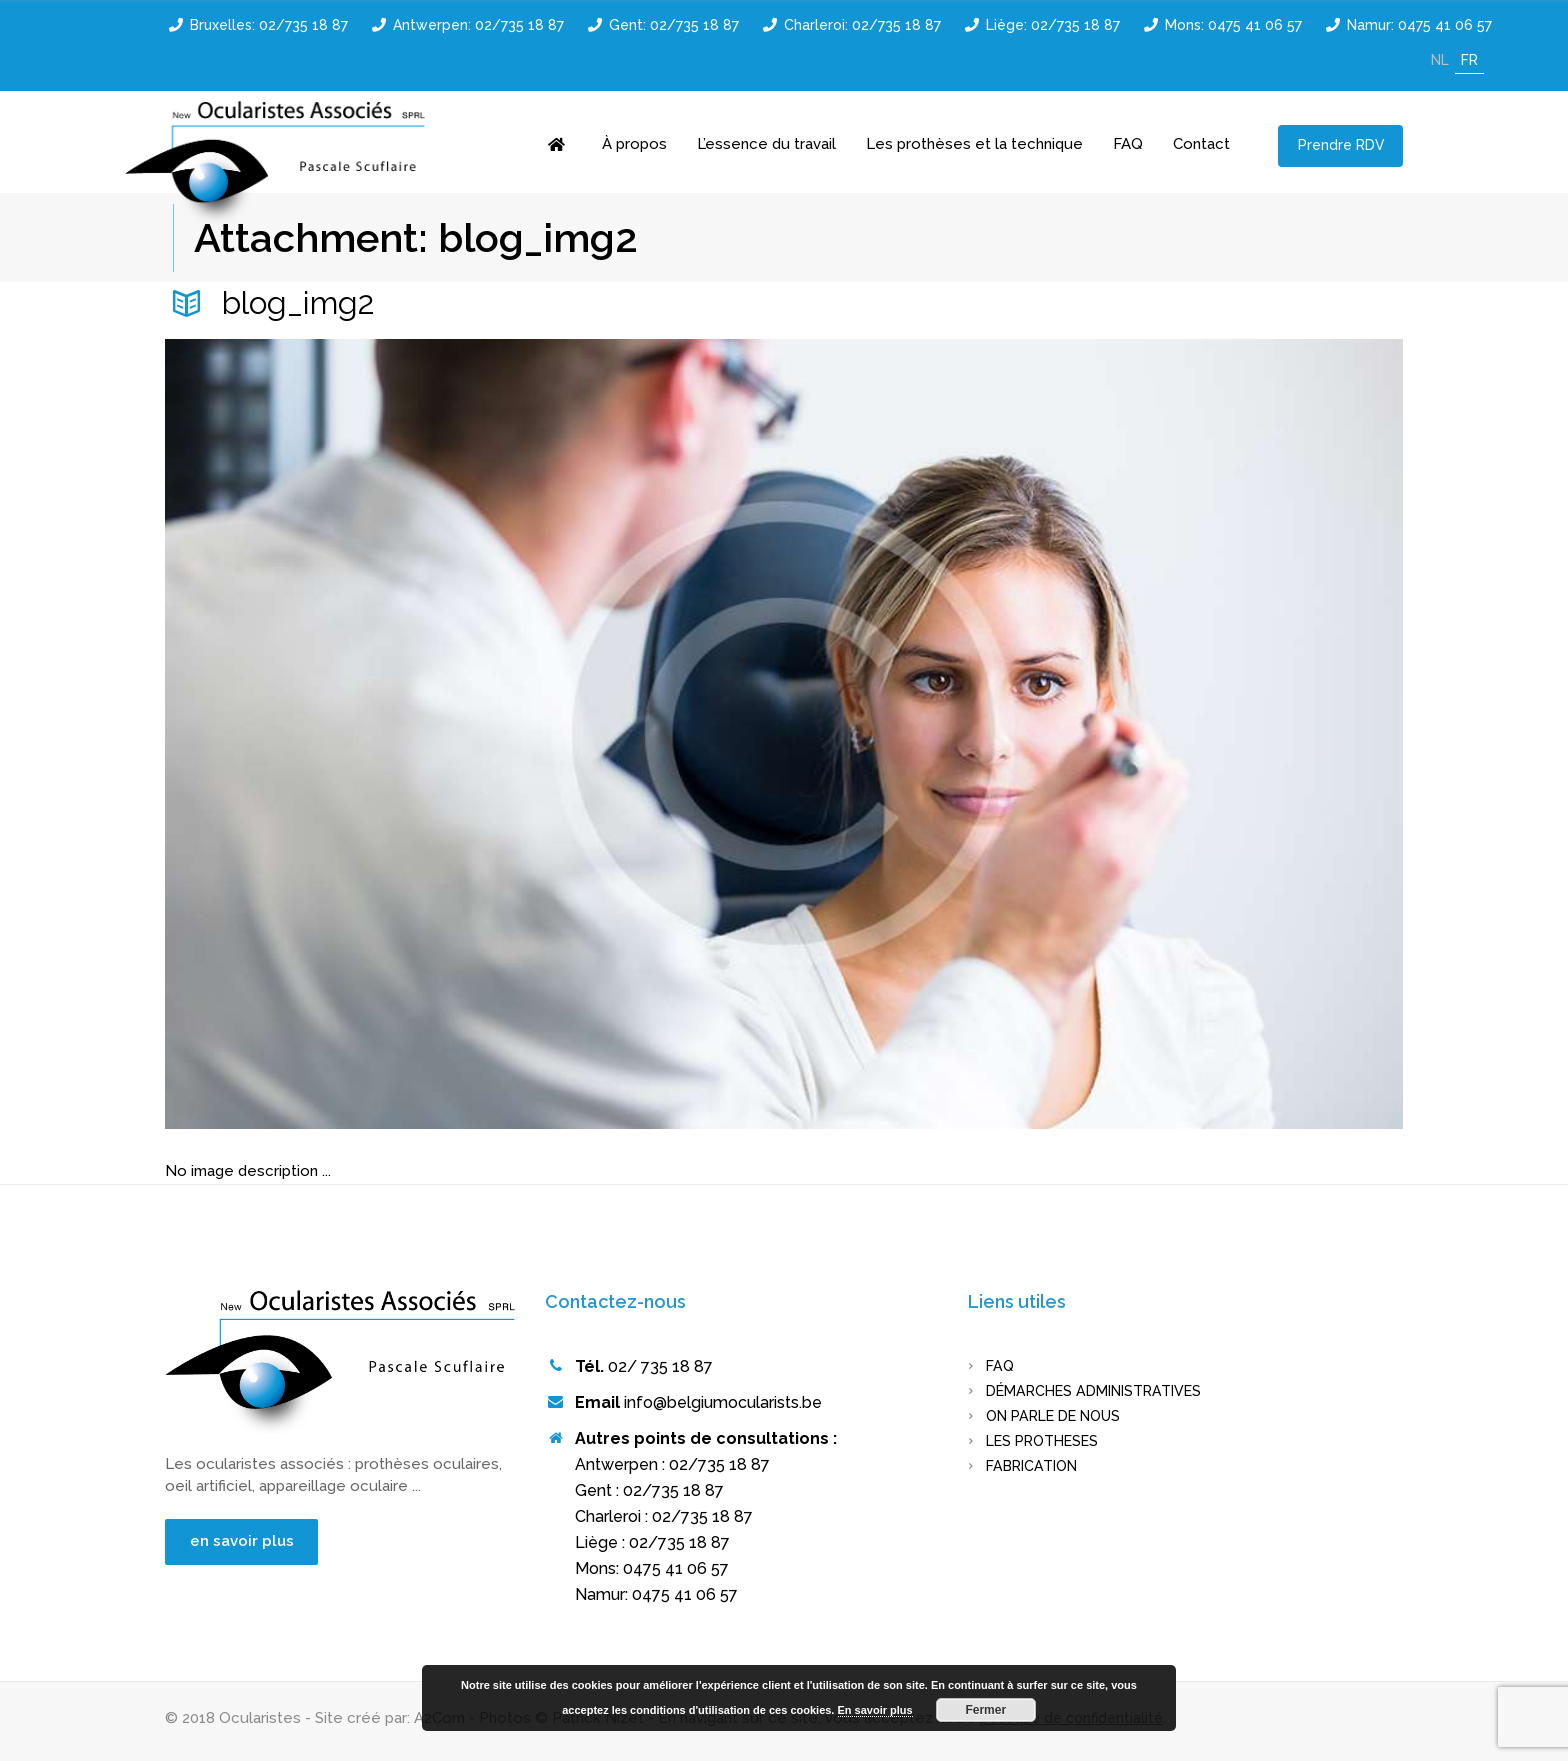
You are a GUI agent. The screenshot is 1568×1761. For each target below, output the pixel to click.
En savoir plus (875, 1710)
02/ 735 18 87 (660, 1366)
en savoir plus (249, 1542)
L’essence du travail (766, 144)
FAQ (1128, 144)
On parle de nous (1060, 1416)
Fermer (985, 1710)
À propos (634, 144)
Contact (1201, 144)
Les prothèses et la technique (974, 144)
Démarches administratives (1103, 1391)
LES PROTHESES (1048, 1441)
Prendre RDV (1341, 145)
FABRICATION (1036, 1466)
